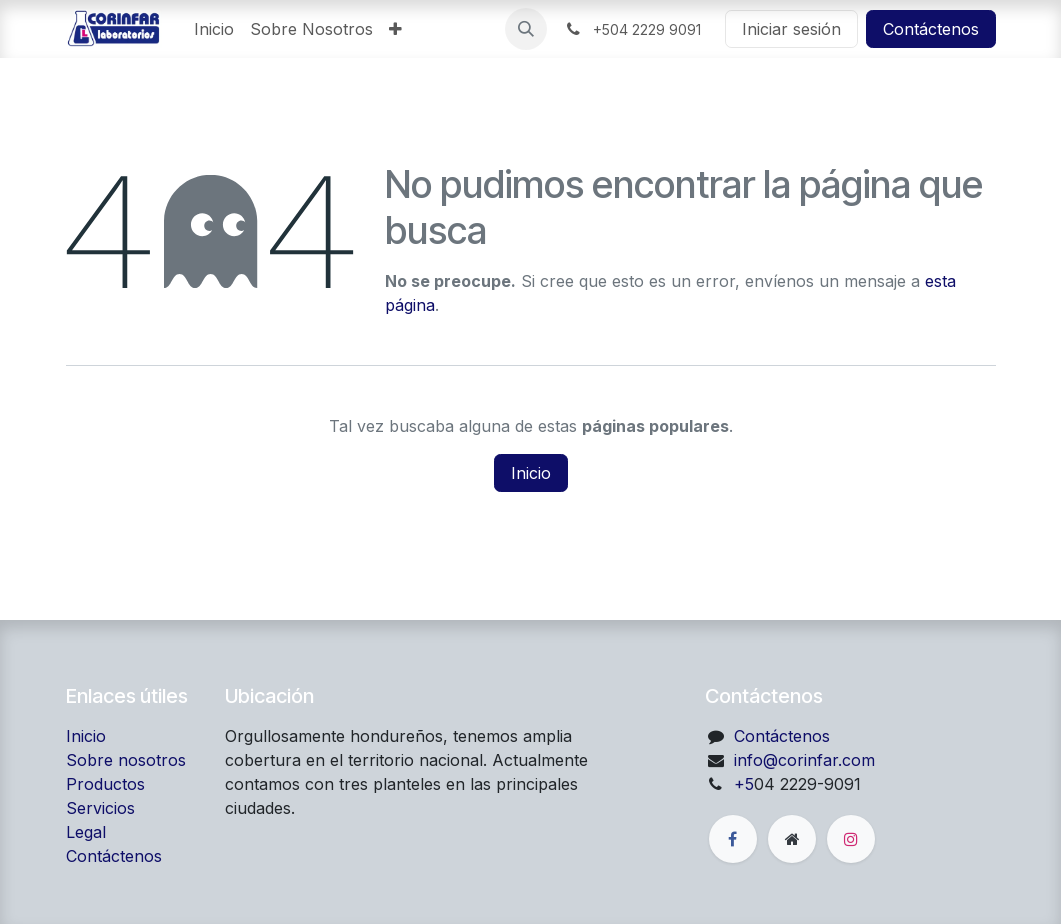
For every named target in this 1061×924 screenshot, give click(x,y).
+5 (744, 784)
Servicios (100, 808)
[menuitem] (214, 29)
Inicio (531, 473)
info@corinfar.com (804, 760)
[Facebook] (733, 839)
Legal (86, 832)
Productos (105, 784)
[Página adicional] (792, 839)
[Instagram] (851, 839)
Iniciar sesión (791, 29)
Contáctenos (931, 29)
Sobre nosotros (126, 760)
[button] (526, 29)
